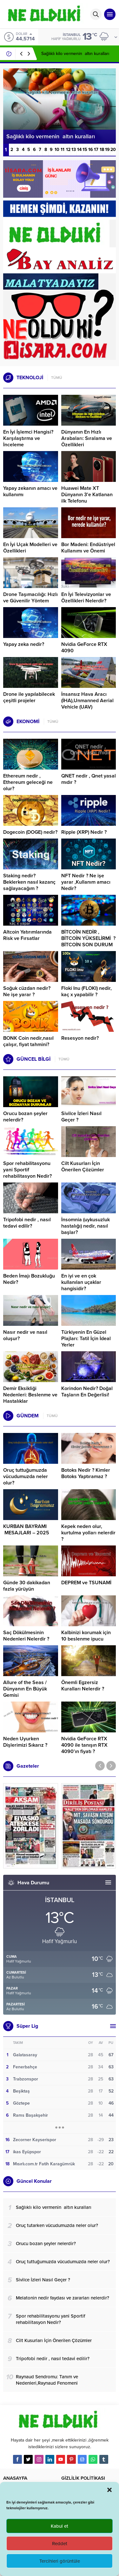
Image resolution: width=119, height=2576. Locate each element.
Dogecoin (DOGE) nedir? (30, 832)
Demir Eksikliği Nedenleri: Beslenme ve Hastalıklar (30, 1394)
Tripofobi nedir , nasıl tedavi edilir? (27, 1222)
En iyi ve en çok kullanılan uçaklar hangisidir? (81, 1282)
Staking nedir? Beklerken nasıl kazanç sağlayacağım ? (29, 882)
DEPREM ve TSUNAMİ (86, 1582)
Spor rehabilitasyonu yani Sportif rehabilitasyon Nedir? (27, 1169)
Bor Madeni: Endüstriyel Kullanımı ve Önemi (88, 547)
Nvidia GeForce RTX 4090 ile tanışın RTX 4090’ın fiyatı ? (84, 1745)
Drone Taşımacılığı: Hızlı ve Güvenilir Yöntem (30, 597)
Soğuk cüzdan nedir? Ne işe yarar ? (26, 991)
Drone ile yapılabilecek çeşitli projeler (29, 697)
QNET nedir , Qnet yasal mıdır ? (88, 779)
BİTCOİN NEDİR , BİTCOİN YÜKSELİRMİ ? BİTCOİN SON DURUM (88, 938)
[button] (109, 2490)
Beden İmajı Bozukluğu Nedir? (29, 1279)
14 (79, 149)
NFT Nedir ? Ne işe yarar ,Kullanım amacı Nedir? (85, 882)
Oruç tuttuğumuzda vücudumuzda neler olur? (25, 1476)
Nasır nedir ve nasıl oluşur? (25, 1335)
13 (73, 149)
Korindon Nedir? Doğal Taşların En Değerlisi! (87, 1391)
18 (102, 149)
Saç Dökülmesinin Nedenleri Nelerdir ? (26, 1635)
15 (85, 149)
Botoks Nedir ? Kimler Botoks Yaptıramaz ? (85, 1473)
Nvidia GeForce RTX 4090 (84, 647)
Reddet (59, 2543)
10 (57, 149)
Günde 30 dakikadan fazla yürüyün (26, 1585)
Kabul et (59, 2526)
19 (107, 149)
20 (113, 149)
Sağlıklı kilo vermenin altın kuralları (75, 53)
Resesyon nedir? (80, 1038)
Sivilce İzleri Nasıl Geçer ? (81, 1116)
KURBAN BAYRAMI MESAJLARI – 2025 (26, 1529)
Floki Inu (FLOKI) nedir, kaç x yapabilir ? (86, 991)
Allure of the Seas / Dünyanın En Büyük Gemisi (25, 1688)
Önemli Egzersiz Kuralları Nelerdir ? (82, 1685)
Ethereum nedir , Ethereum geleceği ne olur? (28, 782)
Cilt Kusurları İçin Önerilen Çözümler (82, 1166)
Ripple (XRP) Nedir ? (84, 832)
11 (62, 149)
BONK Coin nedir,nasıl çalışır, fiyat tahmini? (28, 1041)
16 (90, 149)
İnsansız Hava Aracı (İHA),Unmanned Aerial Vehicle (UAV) (87, 700)
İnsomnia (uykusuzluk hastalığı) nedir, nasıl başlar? (85, 1226)
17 (96, 149)
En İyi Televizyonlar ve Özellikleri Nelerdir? (86, 597)
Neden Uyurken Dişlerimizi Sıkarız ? (25, 1742)
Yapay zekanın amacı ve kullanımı (30, 491)
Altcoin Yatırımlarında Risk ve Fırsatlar (27, 935)
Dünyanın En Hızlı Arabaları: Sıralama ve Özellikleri (86, 438)
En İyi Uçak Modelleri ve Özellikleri (30, 547)
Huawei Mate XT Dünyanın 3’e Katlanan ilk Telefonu (87, 494)
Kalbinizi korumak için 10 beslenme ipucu (86, 1635)
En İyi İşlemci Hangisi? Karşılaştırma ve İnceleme (28, 438)
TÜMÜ (56, 377)
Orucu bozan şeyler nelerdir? (25, 1116)
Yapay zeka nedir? (23, 644)
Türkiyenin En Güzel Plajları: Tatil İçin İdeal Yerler (86, 1338)
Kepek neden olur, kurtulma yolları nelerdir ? (88, 1532)
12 (68, 149)
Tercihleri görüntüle (59, 2561)
